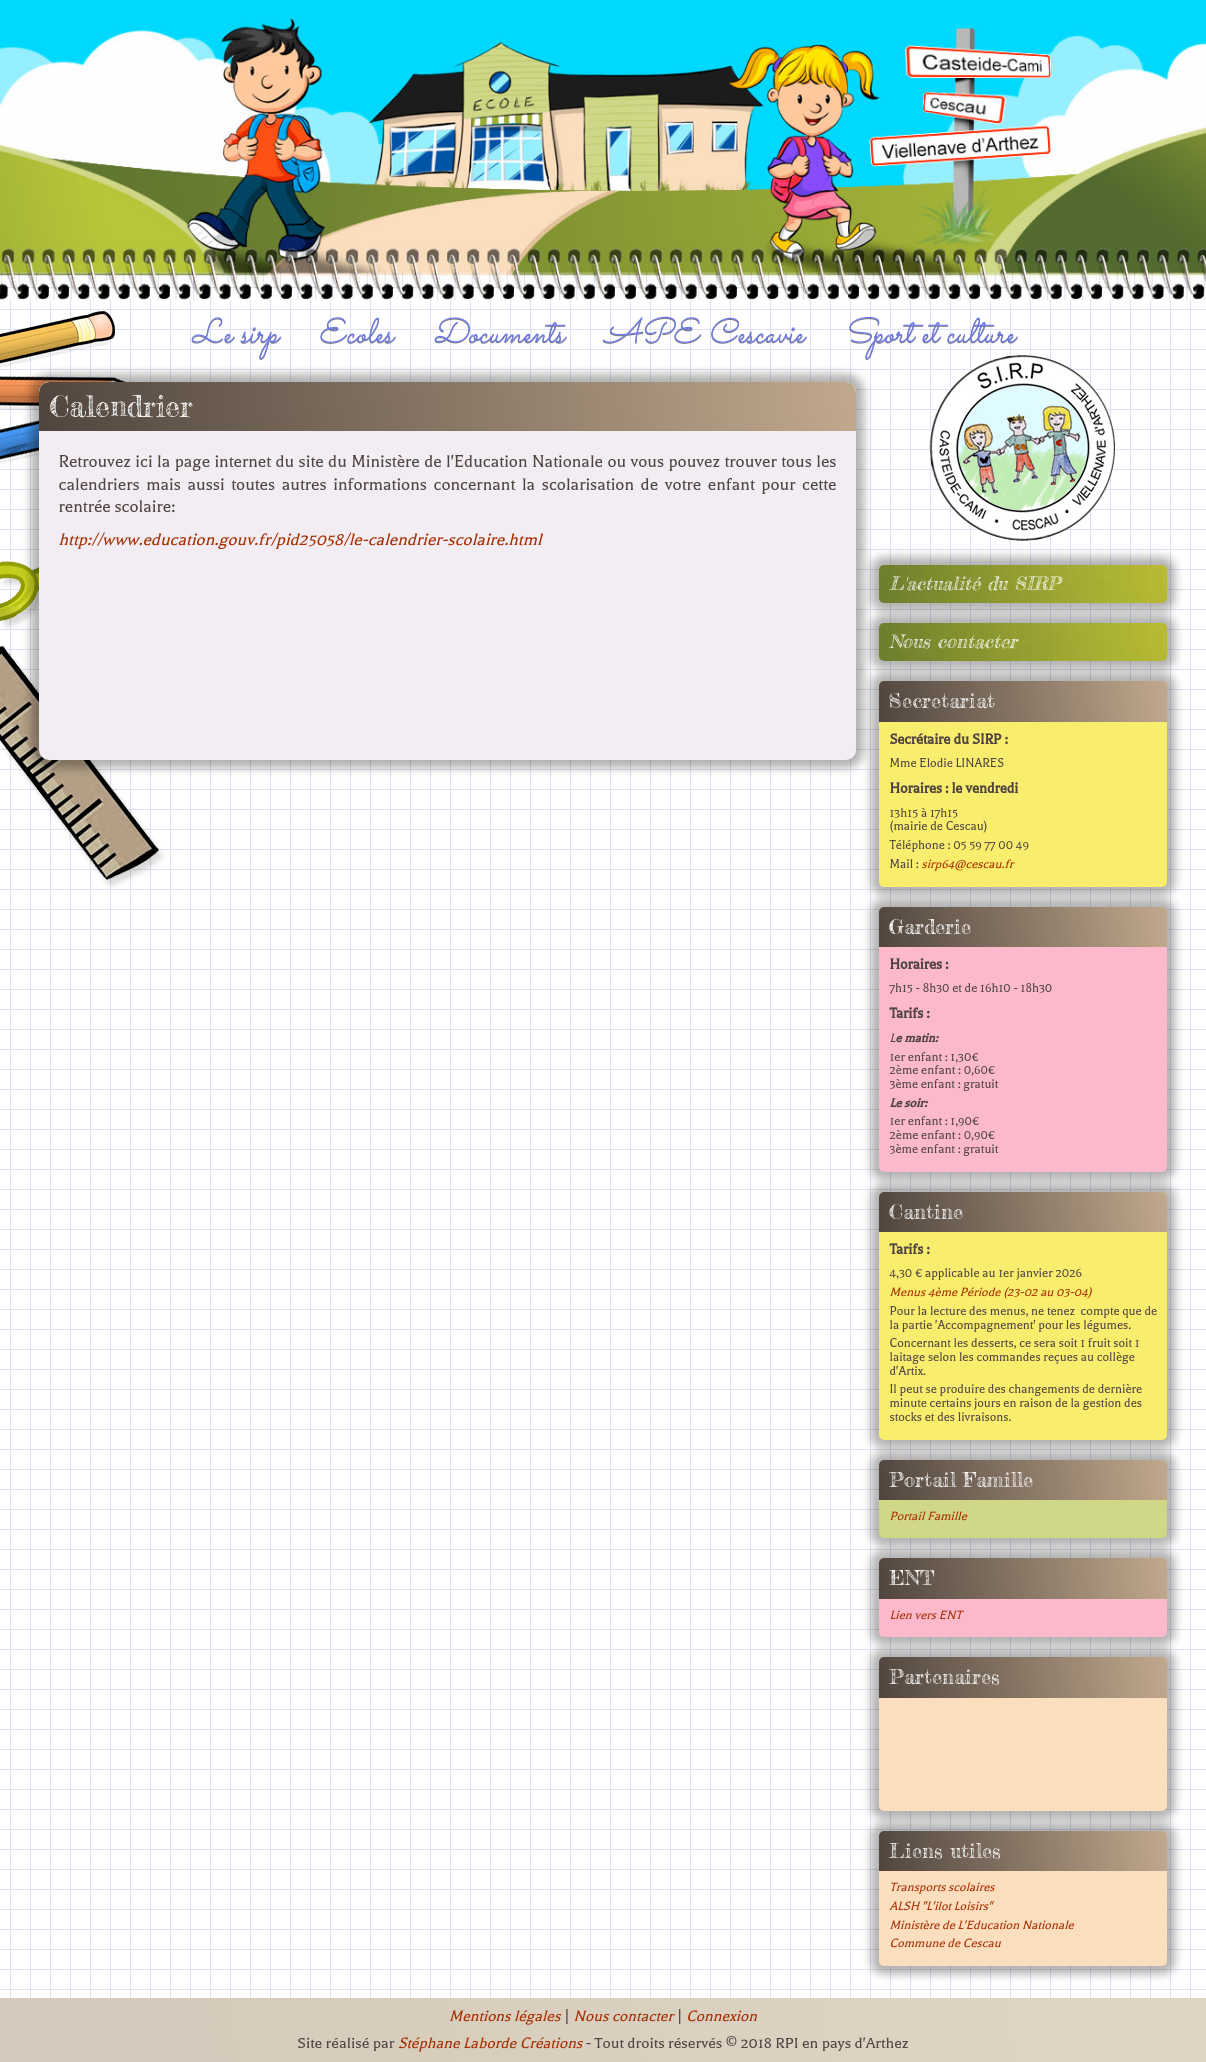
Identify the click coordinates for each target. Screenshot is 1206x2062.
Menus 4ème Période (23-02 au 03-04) (990, 1292)
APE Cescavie (704, 335)
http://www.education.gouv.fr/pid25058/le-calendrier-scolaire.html (300, 539)
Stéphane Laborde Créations (490, 2043)
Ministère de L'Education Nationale (981, 1925)
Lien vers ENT (925, 1615)
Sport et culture (929, 335)
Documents (498, 335)
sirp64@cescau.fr (967, 864)
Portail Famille (927, 1516)
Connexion (721, 2016)
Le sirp (235, 335)
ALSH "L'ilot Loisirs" (940, 1906)
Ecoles (355, 335)
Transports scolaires (941, 1887)
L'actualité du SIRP (974, 583)
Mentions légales (504, 2016)
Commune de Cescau (944, 1943)
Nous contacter (953, 641)
